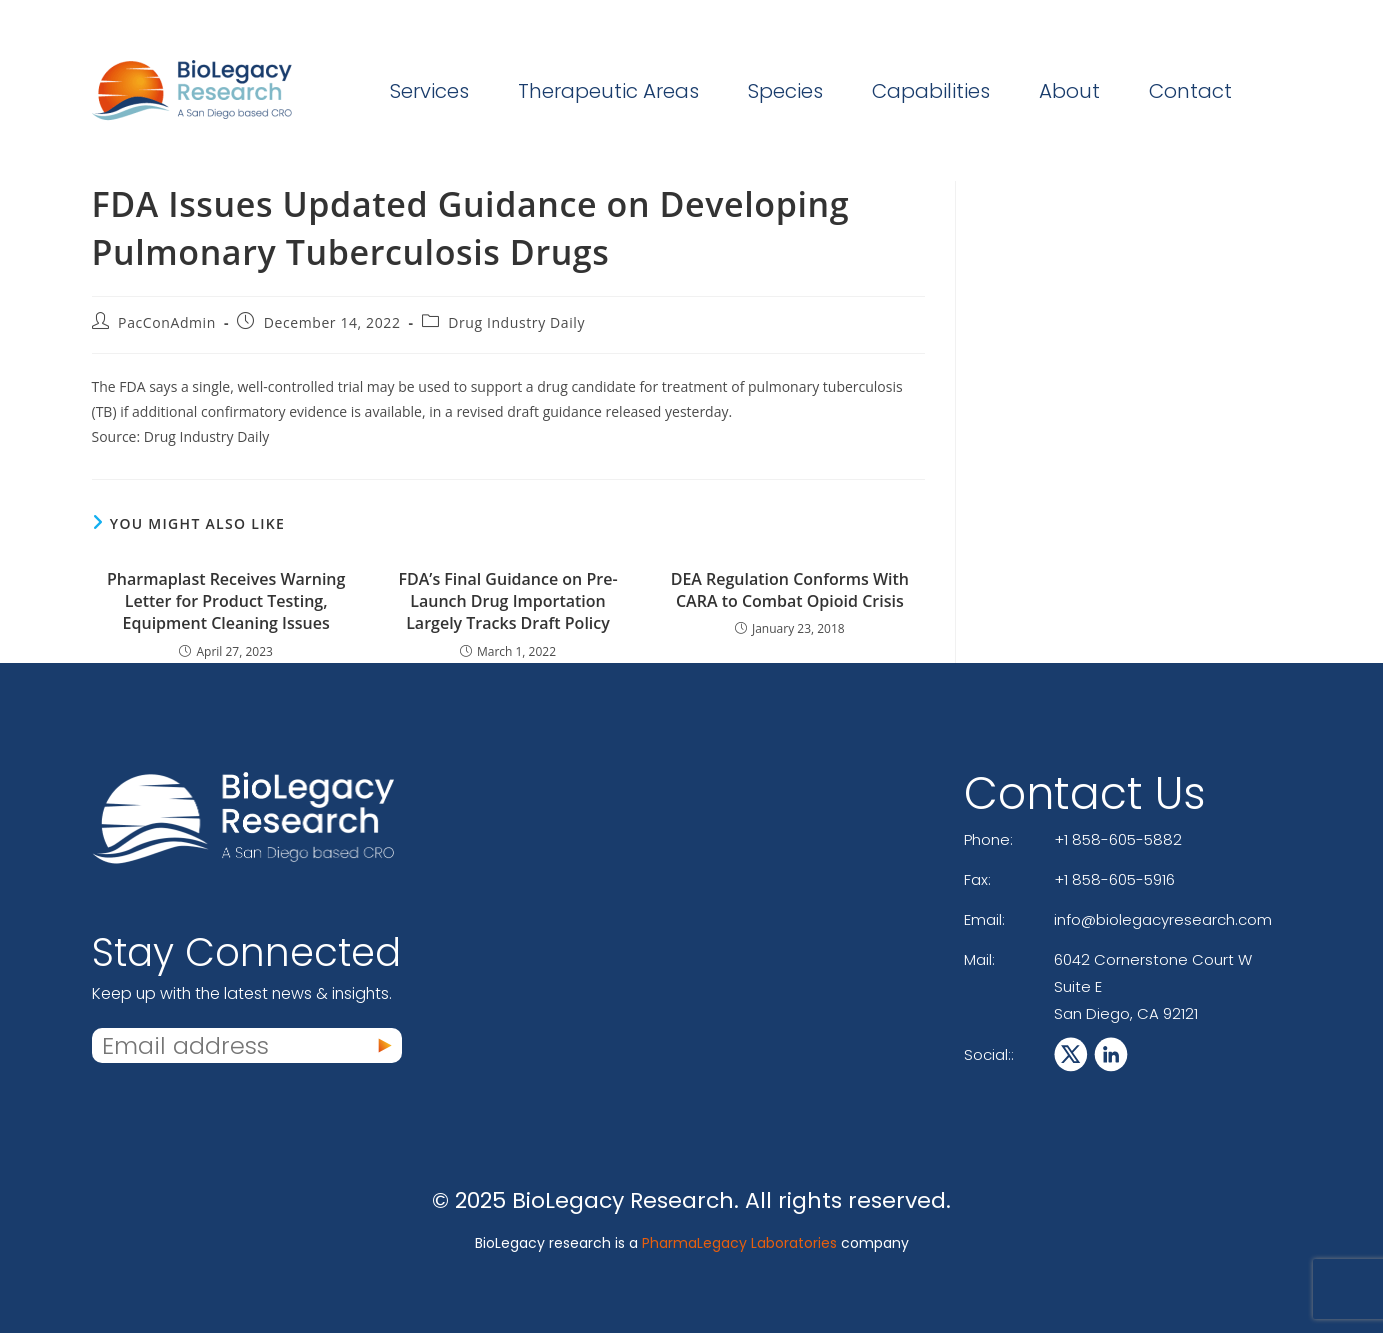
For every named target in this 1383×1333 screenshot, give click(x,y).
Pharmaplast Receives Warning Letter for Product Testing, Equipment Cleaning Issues (226, 601)
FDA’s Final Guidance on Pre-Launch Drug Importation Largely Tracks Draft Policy (507, 601)
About (1069, 91)
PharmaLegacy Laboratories (739, 1243)
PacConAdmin (167, 322)
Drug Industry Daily (516, 322)
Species (785, 91)
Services (429, 91)
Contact (1190, 91)
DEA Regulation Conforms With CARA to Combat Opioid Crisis (790, 590)
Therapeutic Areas (608, 91)
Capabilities (931, 91)
